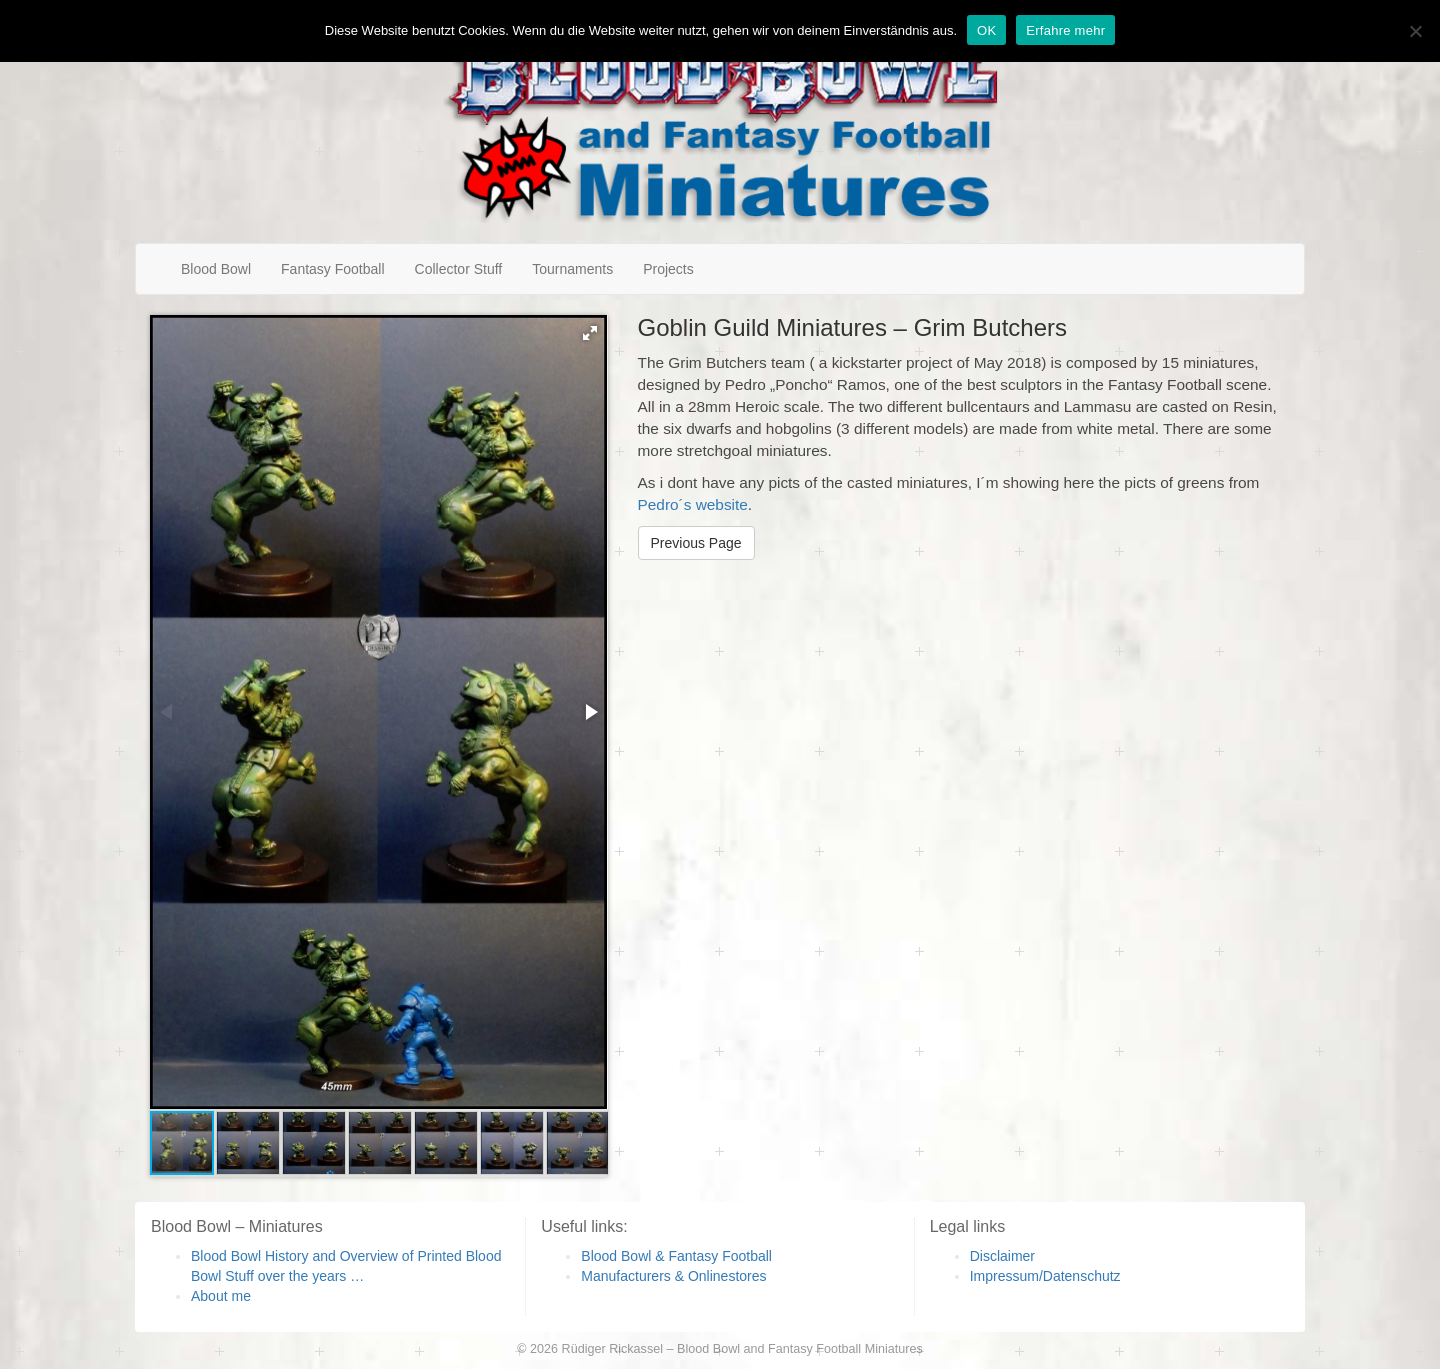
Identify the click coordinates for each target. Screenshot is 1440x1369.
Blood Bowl (216, 269)
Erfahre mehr (1065, 30)
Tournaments (572, 269)
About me (221, 1296)
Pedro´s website (693, 504)
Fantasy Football (333, 269)
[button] (590, 333)
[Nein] (1415, 31)
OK (986, 30)
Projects (668, 269)
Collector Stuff (459, 269)
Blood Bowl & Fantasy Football (676, 1256)
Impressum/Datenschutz (1045, 1276)
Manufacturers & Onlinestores (673, 1276)
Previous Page (696, 543)
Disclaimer (1002, 1256)
